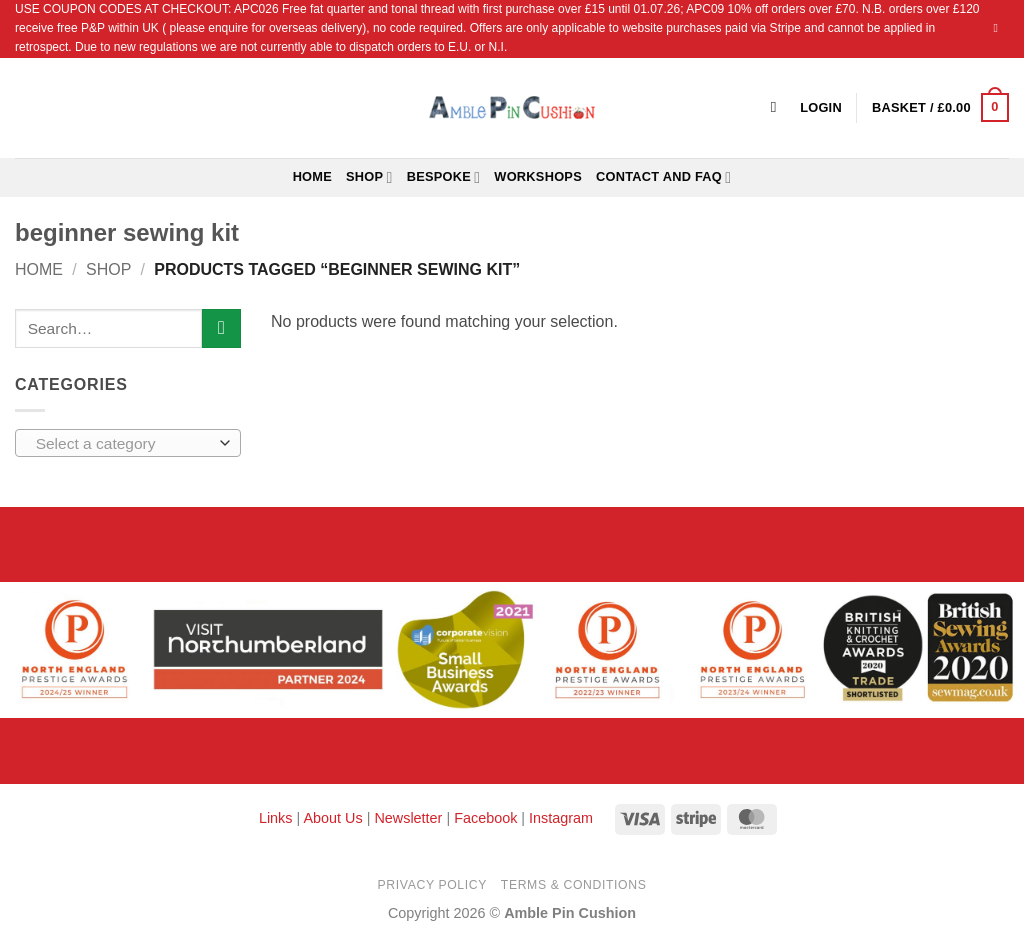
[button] (940, 108)
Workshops (538, 176)
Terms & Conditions (574, 885)
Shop (369, 177)
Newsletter (408, 818)
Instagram (561, 818)
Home (312, 176)
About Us (332, 818)
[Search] (778, 107)
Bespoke (444, 177)
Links (278, 818)
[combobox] (128, 443)
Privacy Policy (432, 885)
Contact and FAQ (663, 177)
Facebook (485, 818)
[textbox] (123, 444)
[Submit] (221, 328)
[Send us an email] (999, 28)
